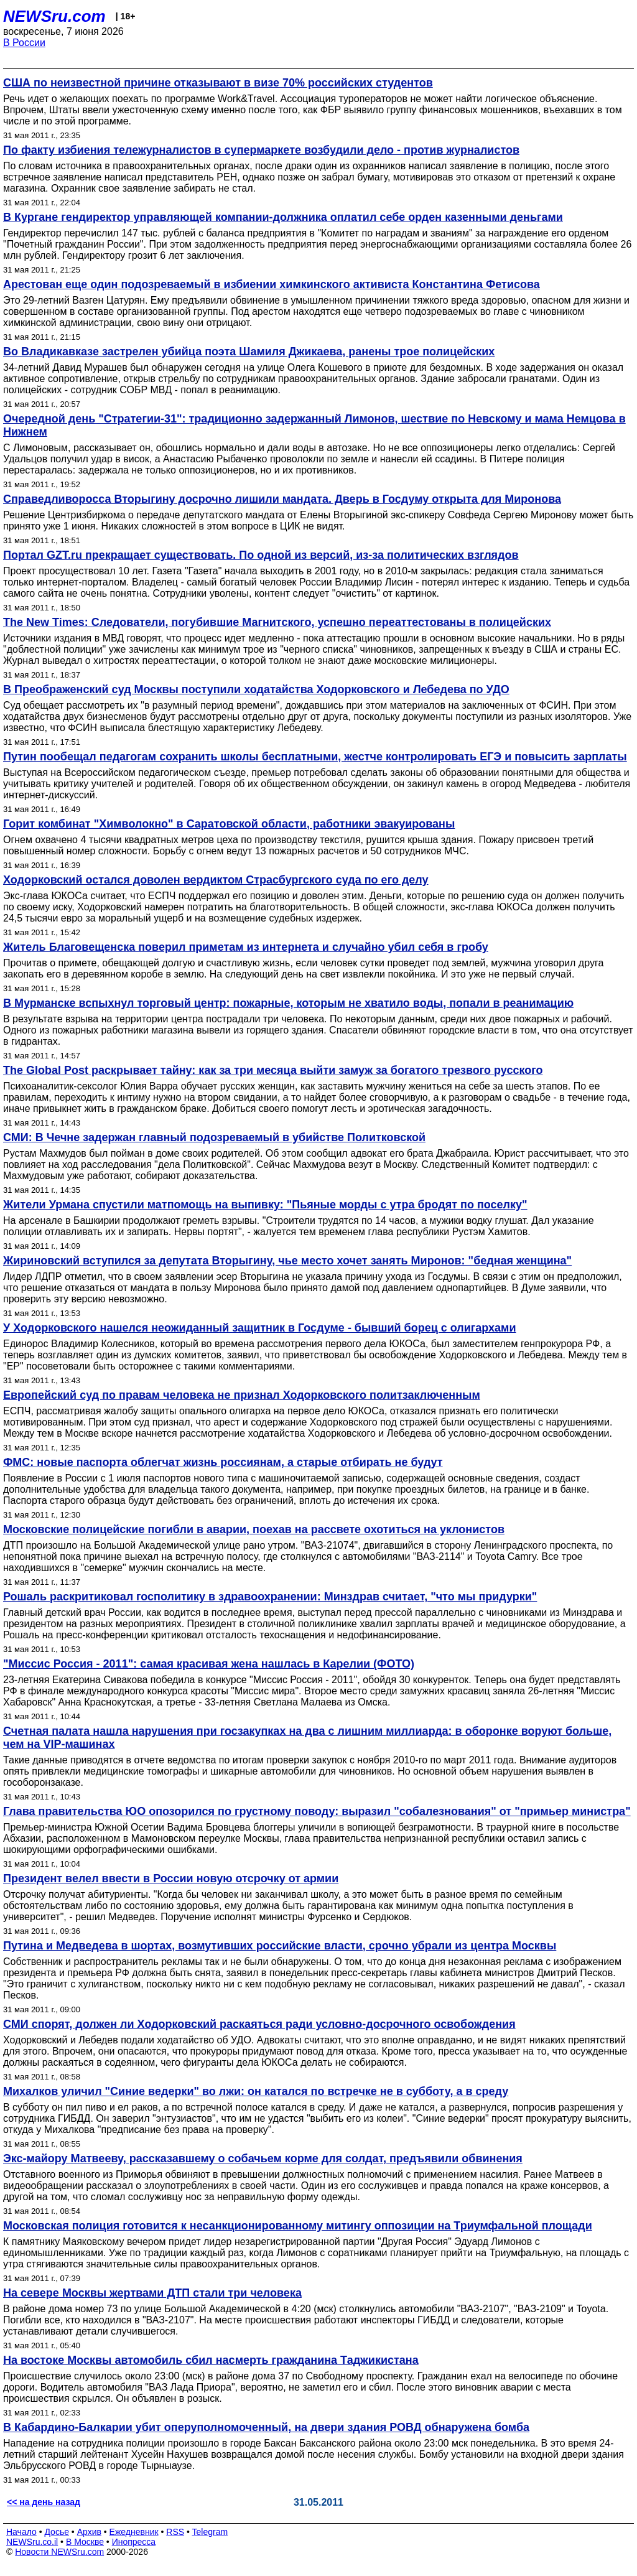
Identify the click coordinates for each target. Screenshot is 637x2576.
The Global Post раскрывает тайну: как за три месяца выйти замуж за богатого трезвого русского (272, 1070)
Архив (89, 2532)
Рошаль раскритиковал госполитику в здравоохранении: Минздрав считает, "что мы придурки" (270, 1596)
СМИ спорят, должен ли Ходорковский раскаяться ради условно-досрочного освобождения (259, 2024)
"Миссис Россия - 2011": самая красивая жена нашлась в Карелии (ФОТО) (208, 1664)
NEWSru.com (54, 16)
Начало (21, 2532)
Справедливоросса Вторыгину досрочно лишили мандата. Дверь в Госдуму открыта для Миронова (282, 499)
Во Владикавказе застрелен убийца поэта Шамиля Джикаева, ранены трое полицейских (249, 351)
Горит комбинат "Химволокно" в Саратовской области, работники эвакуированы (229, 824)
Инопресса (134, 2542)
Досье (56, 2532)
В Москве (85, 2542)
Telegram (210, 2532)
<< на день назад (43, 2502)
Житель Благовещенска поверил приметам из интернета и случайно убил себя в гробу (245, 947)
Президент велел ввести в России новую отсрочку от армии (170, 1878)
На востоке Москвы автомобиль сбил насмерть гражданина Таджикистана (211, 2360)
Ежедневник (134, 2532)
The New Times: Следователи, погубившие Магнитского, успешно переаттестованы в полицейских (277, 622)
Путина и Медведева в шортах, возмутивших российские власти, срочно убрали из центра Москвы (279, 1945)
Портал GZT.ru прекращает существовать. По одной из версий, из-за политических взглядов (261, 555)
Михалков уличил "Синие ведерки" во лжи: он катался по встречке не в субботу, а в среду (255, 2091)
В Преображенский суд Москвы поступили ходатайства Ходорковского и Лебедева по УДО (256, 689)
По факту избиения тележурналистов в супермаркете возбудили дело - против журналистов (261, 150)
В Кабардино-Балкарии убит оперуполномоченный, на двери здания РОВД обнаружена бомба (266, 2427)
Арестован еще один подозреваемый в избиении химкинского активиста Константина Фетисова (271, 284)
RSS (175, 2532)
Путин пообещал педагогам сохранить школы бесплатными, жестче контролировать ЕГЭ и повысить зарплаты (315, 756)
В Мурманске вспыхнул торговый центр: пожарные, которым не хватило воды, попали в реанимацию (288, 1003)
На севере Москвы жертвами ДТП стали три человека (152, 2293)
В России (24, 42)
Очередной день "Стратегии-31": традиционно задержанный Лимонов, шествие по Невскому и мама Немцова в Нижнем (314, 425)
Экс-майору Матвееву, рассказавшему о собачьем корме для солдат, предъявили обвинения (263, 2158)
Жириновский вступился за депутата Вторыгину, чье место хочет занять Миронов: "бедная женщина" (287, 1260)
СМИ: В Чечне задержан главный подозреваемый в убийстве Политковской (214, 1137)
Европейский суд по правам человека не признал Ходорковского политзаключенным (241, 1395)
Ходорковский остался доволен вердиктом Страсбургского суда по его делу (216, 880)
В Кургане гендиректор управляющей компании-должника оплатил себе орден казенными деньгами (283, 217)
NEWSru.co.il (32, 2542)
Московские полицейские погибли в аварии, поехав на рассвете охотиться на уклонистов (253, 1529)
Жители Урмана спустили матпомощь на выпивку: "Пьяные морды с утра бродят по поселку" (265, 1204)
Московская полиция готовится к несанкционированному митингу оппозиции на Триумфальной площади (297, 2225)
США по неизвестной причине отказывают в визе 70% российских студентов (218, 83)
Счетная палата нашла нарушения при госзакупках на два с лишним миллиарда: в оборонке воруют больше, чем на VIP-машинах (307, 1737)
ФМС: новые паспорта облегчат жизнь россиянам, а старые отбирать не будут (223, 1462)
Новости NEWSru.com (59, 2552)
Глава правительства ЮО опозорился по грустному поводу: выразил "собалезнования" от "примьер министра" (317, 1811)
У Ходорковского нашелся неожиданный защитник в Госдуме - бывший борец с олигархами (259, 1328)
